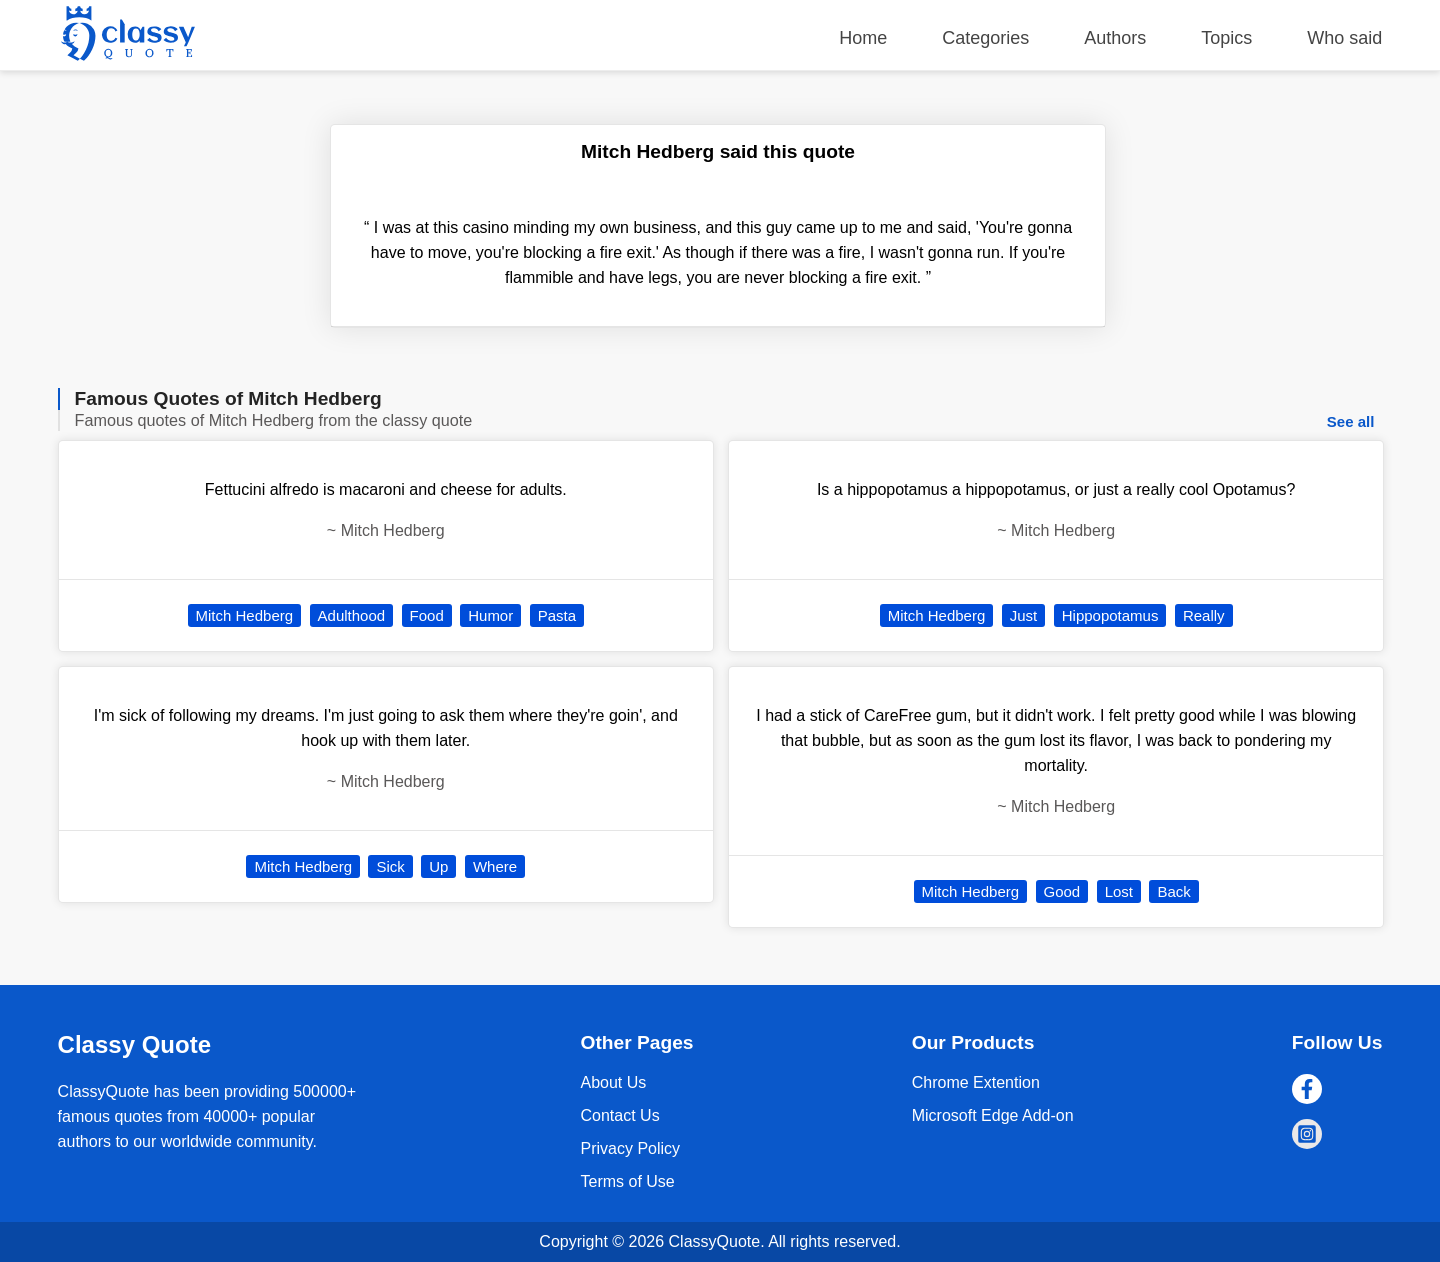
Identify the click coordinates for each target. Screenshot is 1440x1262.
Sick (390, 866)
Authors (1115, 38)
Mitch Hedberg (245, 615)
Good (1062, 891)
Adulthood (352, 615)
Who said (1344, 38)
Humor (490, 615)
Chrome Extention (976, 1082)
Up (438, 866)
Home (863, 38)
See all (1351, 421)
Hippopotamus (1110, 615)
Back (1173, 891)
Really (1204, 615)
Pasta (557, 615)
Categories (985, 38)
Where (495, 866)
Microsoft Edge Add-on (993, 1115)
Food (427, 615)
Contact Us (619, 1115)
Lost (1119, 891)
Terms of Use (627, 1181)
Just (1024, 615)
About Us (613, 1082)
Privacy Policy (630, 1148)
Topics (1226, 38)
